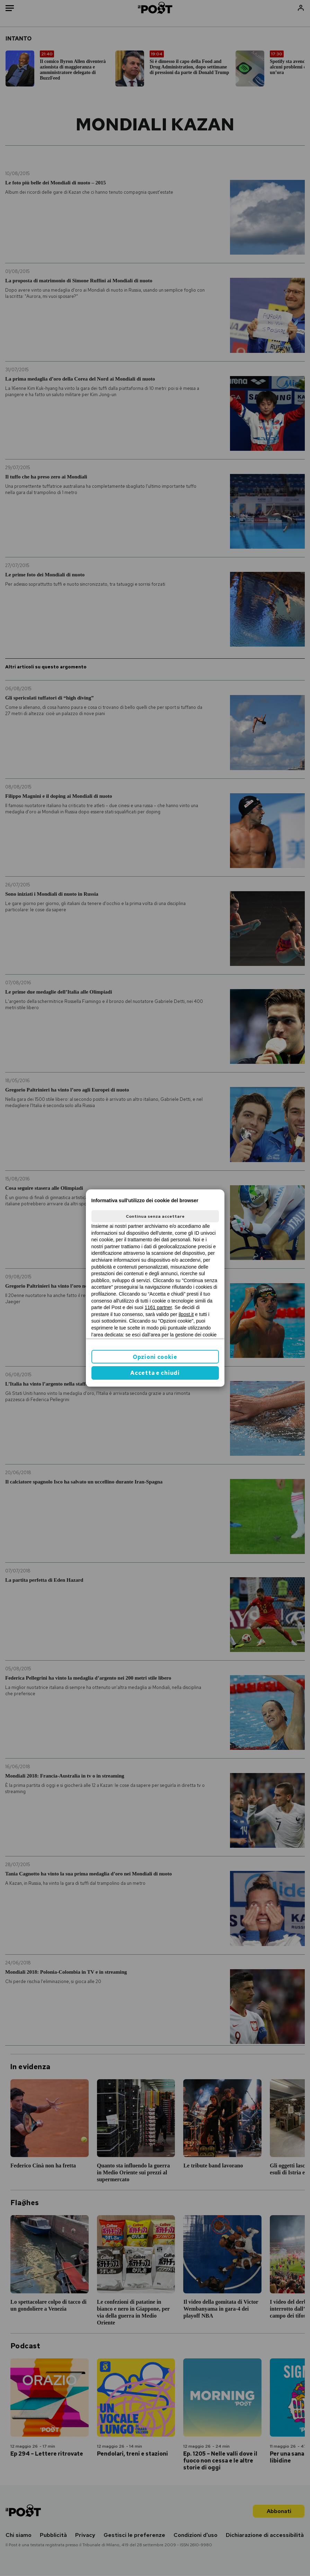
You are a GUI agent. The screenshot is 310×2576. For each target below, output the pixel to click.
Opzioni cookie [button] (155, 1357)
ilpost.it (186, 1314)
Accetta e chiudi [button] (154, 1373)
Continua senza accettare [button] (155, 1216)
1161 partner (158, 1307)
